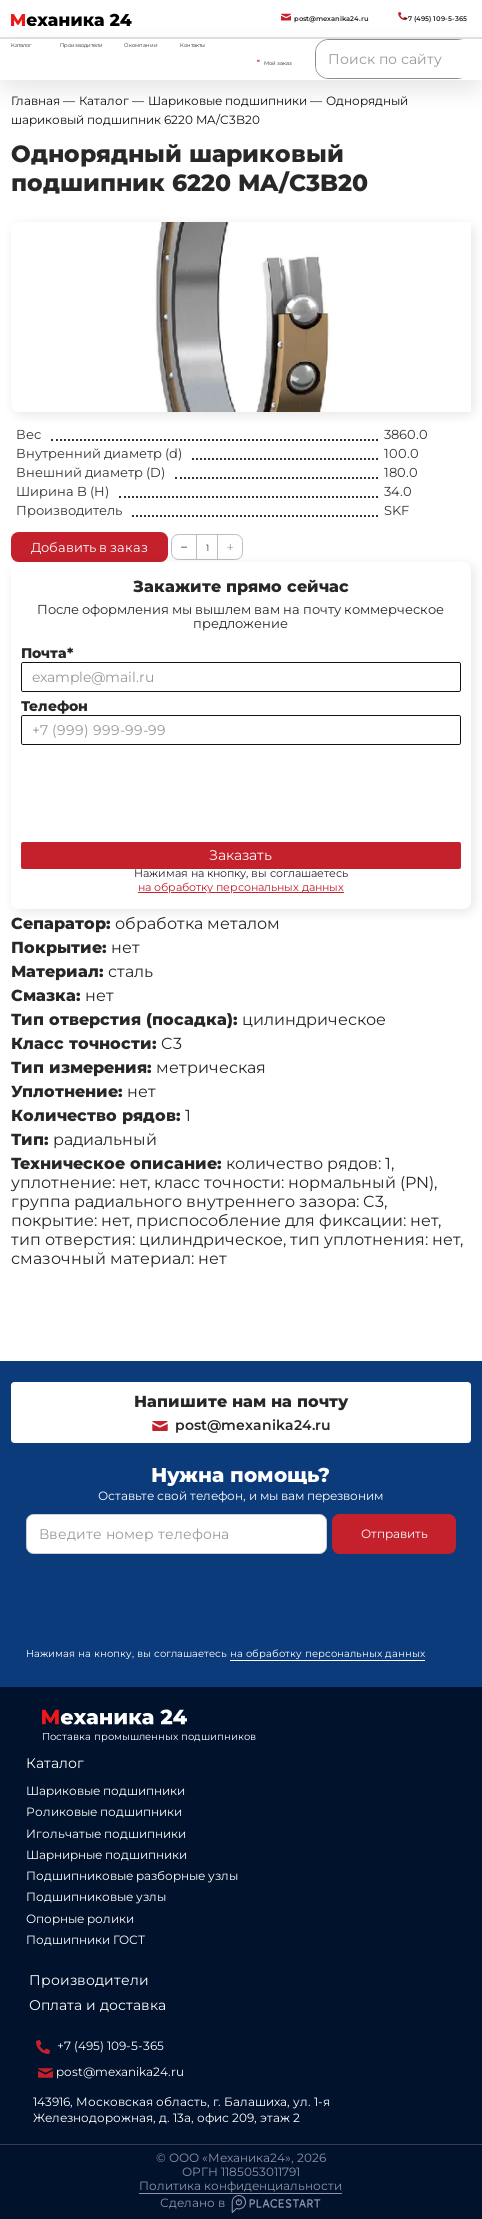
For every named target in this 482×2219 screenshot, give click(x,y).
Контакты (192, 45)
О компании (141, 45)
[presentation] (173, 789)
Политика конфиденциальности (240, 2186)
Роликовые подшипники (104, 1811)
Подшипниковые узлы (96, 1896)
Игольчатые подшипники (106, 1833)
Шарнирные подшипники (106, 1854)
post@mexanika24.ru (240, 1425)
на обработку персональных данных (241, 887)
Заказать (240, 855)
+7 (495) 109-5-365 (100, 2046)
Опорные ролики (80, 1918)
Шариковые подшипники (105, 1790)
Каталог (55, 1763)
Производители (81, 45)
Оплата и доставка (97, 2005)
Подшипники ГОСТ (85, 1939)
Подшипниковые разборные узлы (132, 1875)
